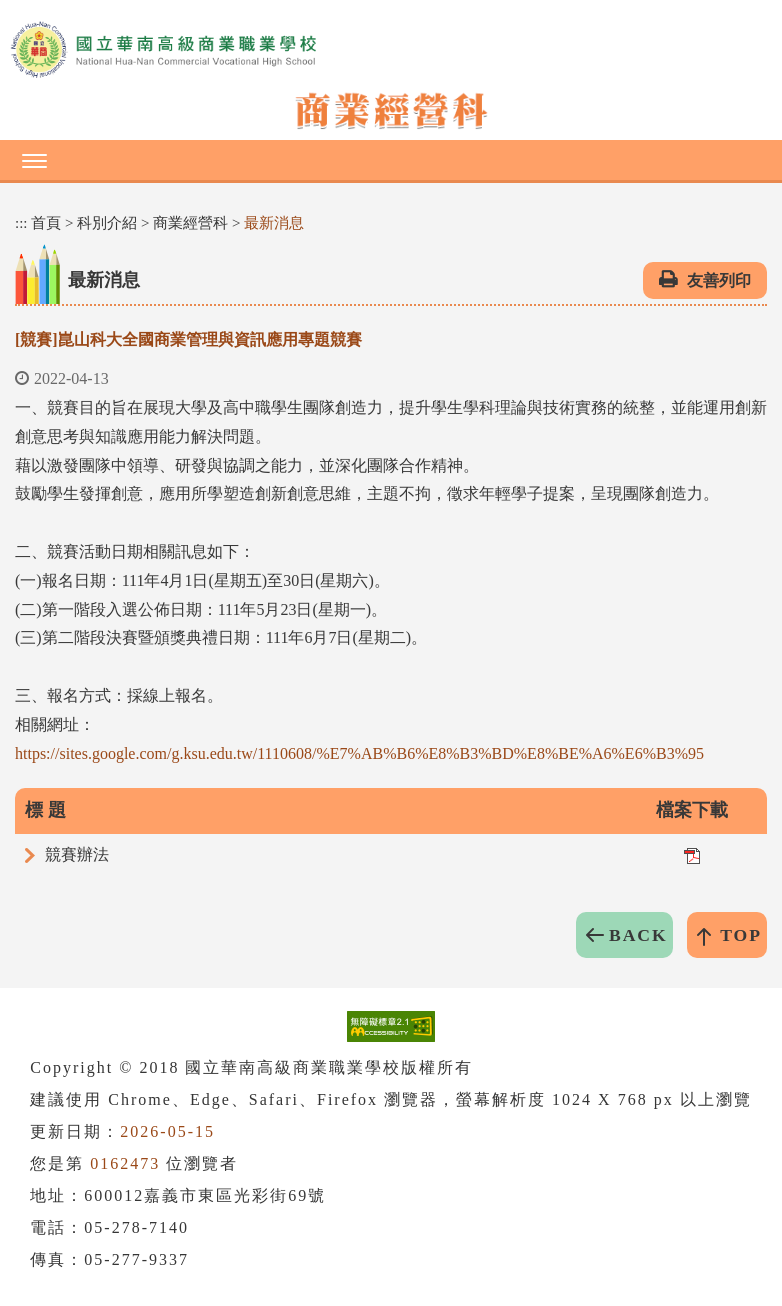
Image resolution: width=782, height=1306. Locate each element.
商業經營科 (190, 223)
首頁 (46, 223)
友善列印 (719, 280)
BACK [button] (638, 935)
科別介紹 (107, 223)
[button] (391, 160)
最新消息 (274, 223)
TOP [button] (741, 935)
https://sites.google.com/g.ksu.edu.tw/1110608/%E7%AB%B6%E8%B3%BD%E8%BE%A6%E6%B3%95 (359, 753)
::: (21, 223)
